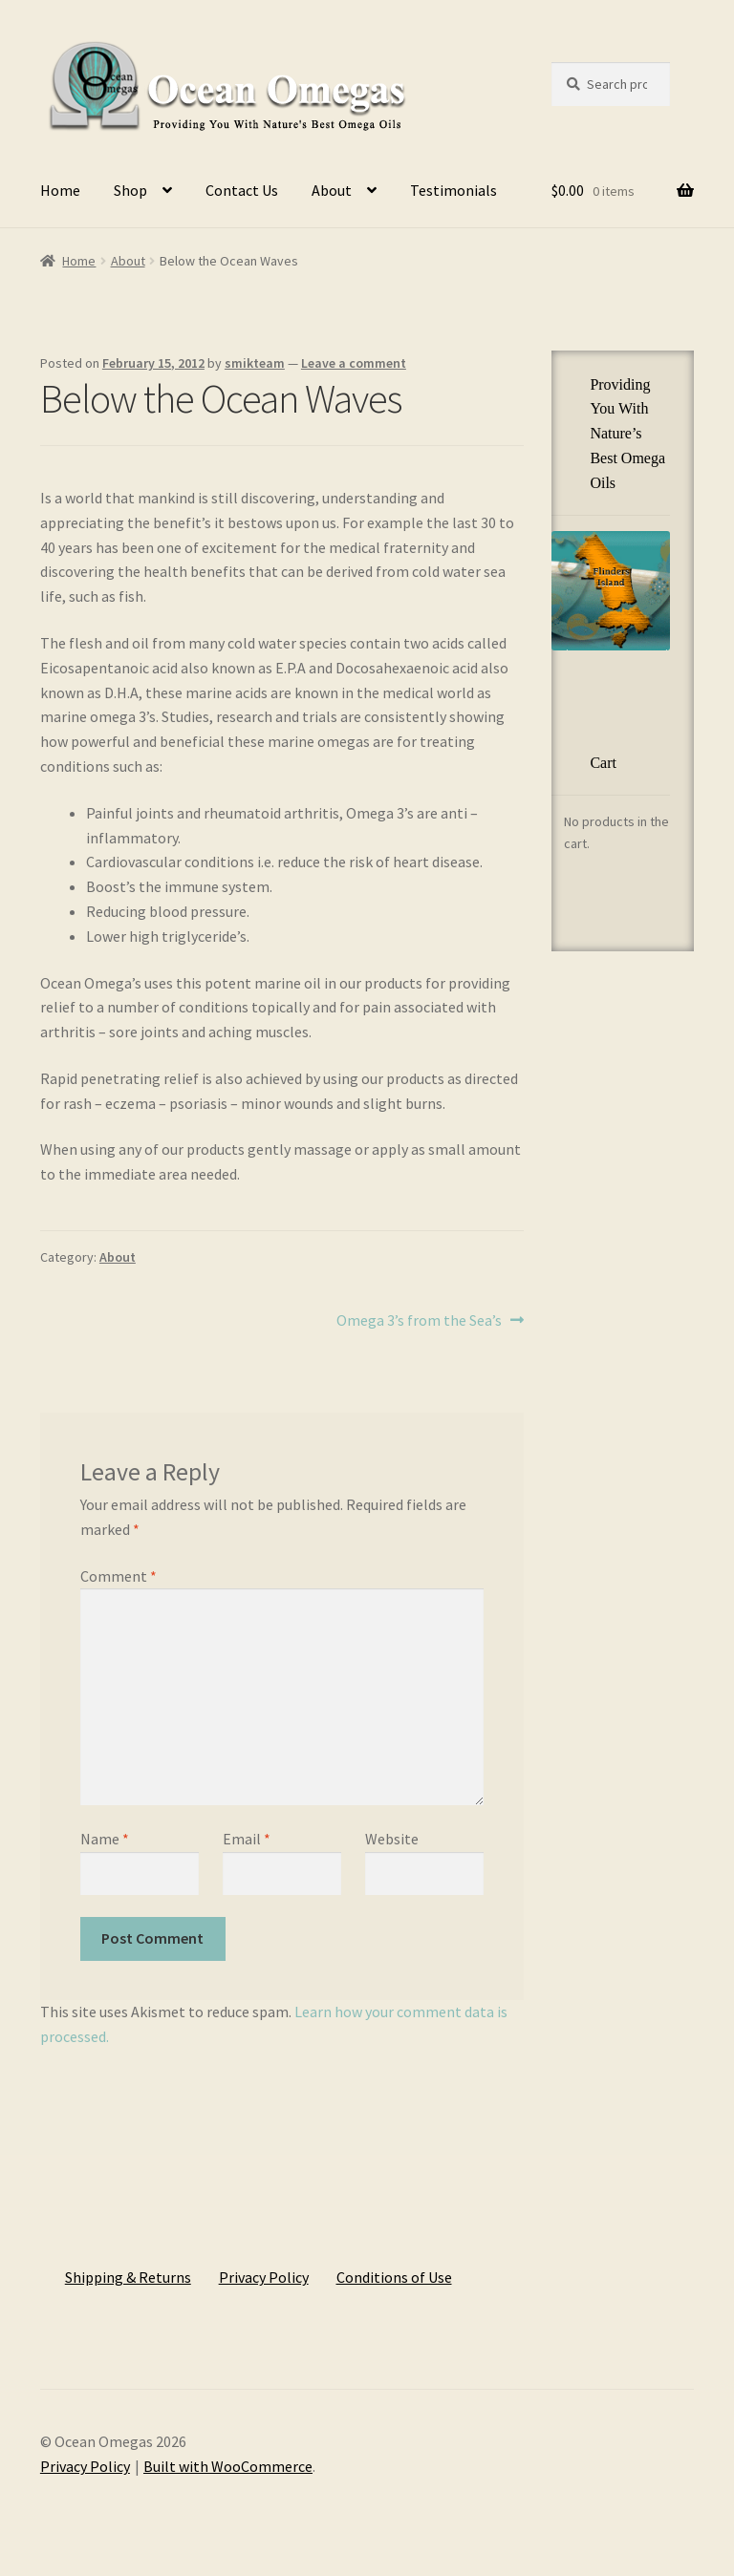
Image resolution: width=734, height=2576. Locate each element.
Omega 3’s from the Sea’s (419, 1321)
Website (392, 1838)
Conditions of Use (394, 2277)
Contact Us (241, 190)
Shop (130, 190)
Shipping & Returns (128, 2277)
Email (246, 1838)
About (332, 190)
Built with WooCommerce (228, 2466)
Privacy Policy (264, 2277)
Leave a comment (353, 363)
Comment (118, 1576)
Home (60, 190)
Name (104, 1838)
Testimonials (453, 190)
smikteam (255, 363)
